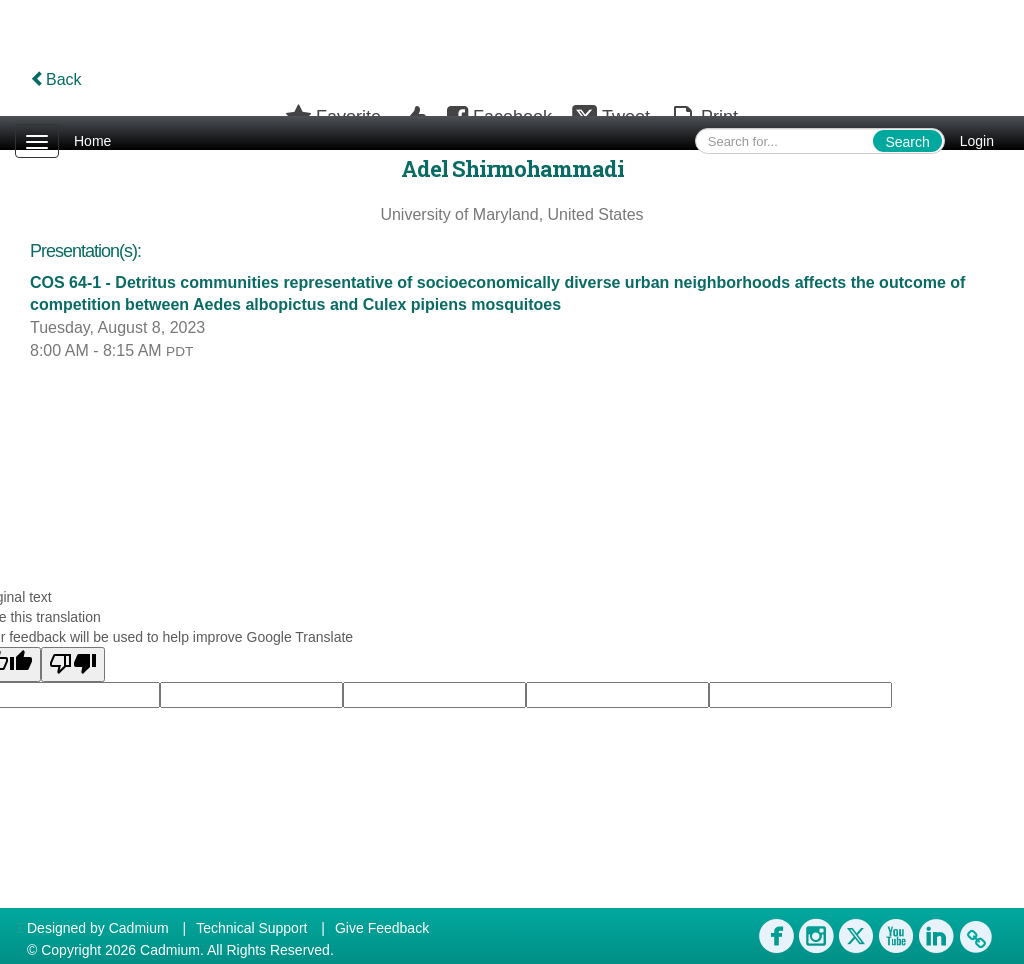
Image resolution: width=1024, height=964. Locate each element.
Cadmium (139, 928)
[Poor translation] (73, 664)
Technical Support (251, 928)
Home (92, 141)
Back (56, 79)
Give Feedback (382, 928)
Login (977, 141)
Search (907, 142)
